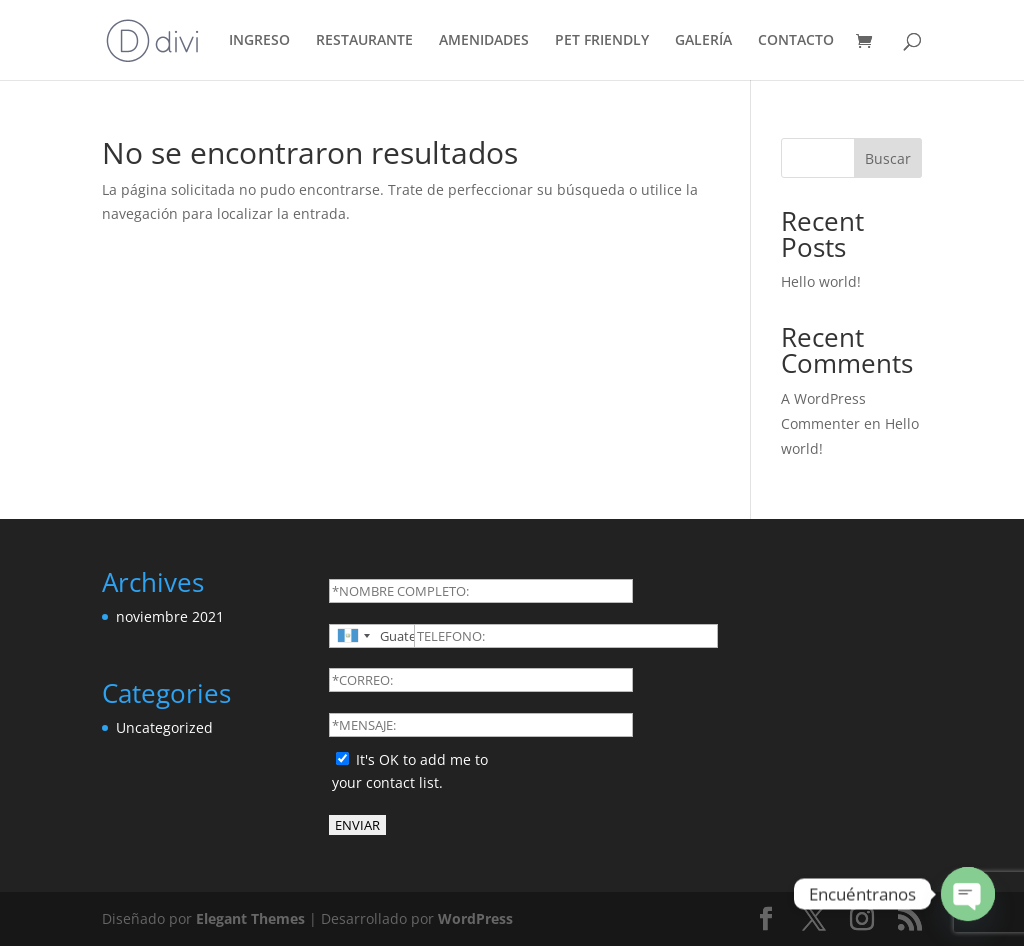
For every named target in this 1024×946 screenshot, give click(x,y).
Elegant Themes (250, 918)
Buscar (888, 158)
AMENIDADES (484, 41)
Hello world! (821, 281)
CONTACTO (796, 41)
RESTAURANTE (364, 41)
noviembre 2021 (170, 616)
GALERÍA (703, 41)
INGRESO (259, 41)
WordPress (475, 918)
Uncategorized (164, 727)
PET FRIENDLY (602, 41)
